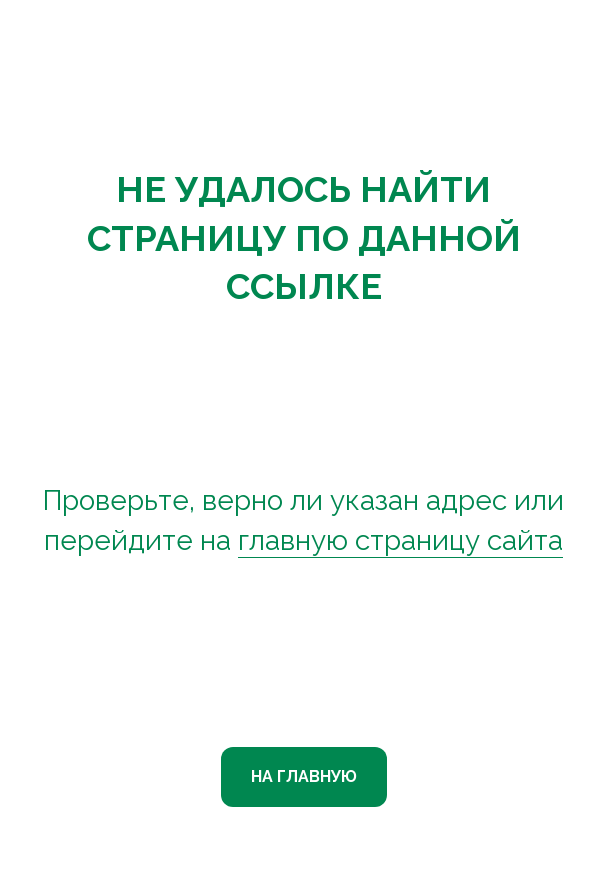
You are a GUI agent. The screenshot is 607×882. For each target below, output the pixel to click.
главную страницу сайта (400, 540)
